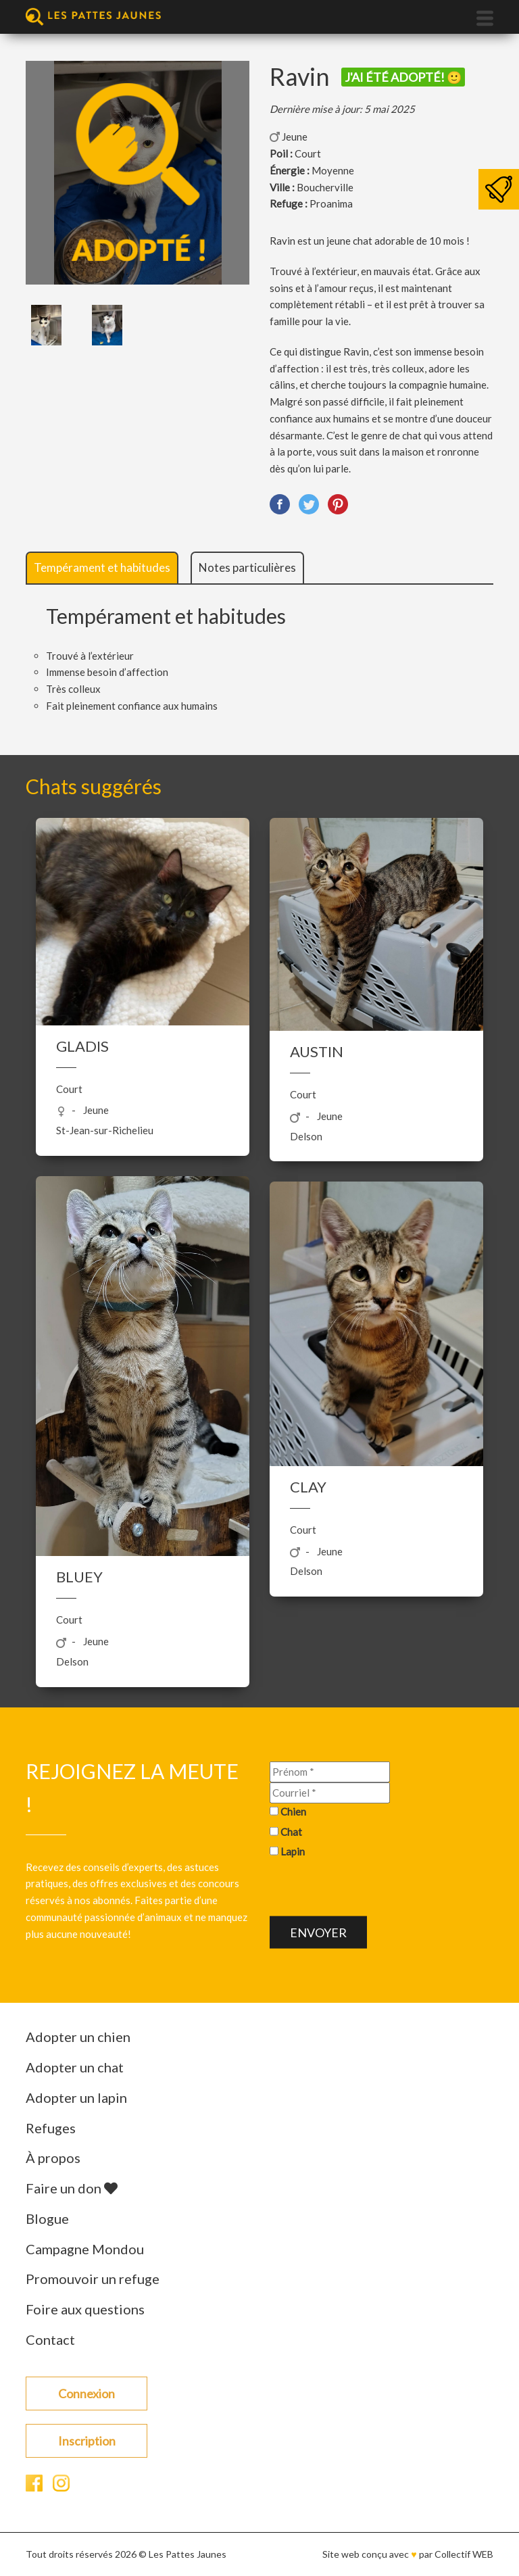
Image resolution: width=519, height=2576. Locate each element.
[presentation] (372, 1890)
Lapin (292, 1851)
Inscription (87, 2440)
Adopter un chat (75, 2067)
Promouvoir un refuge (92, 2278)
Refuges (51, 2128)
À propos (53, 2157)
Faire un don (72, 2188)
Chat (291, 1831)
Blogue (47, 2218)
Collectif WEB (464, 2554)
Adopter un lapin (76, 2097)
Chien (293, 1811)
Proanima (331, 203)
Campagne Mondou (85, 2249)
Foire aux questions (85, 2309)
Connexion (86, 2393)
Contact (50, 2339)
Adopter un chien (78, 2036)
